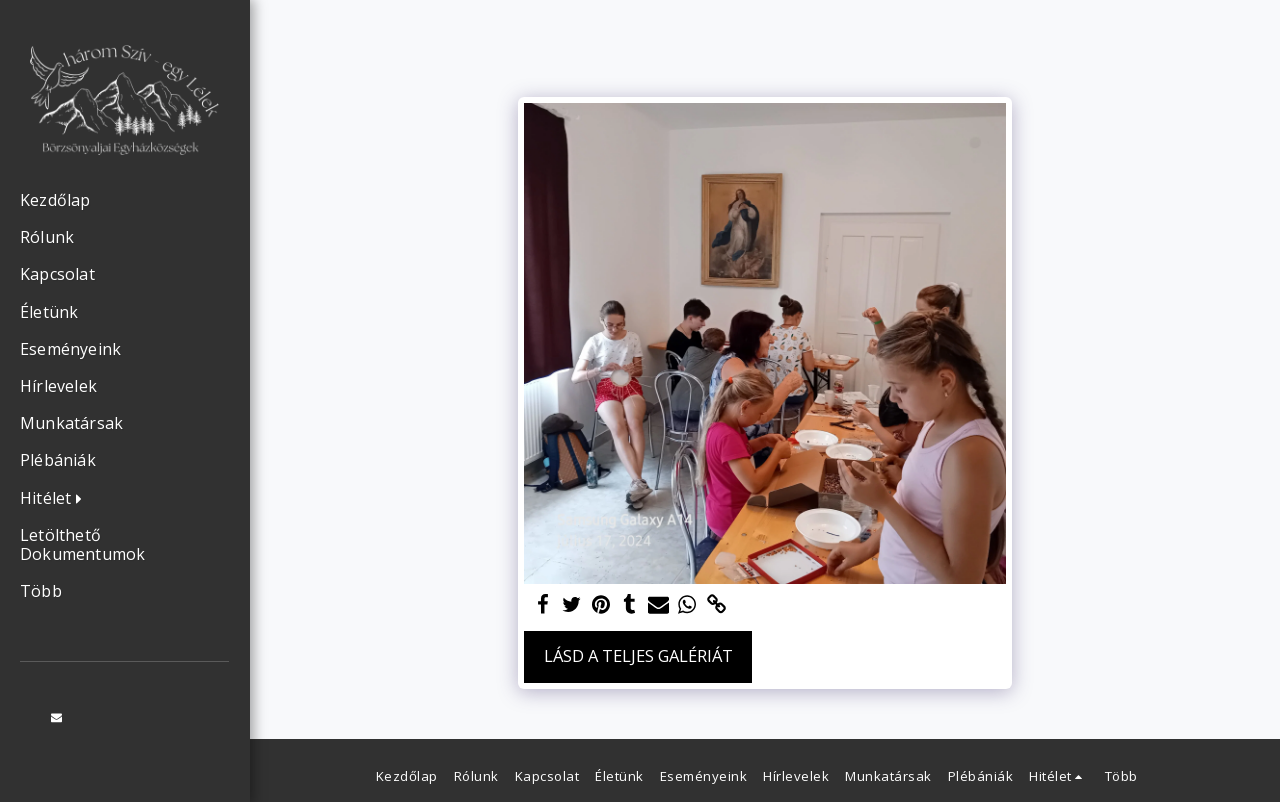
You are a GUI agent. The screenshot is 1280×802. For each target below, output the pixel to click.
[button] (56, 499)
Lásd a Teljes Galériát (638, 655)
